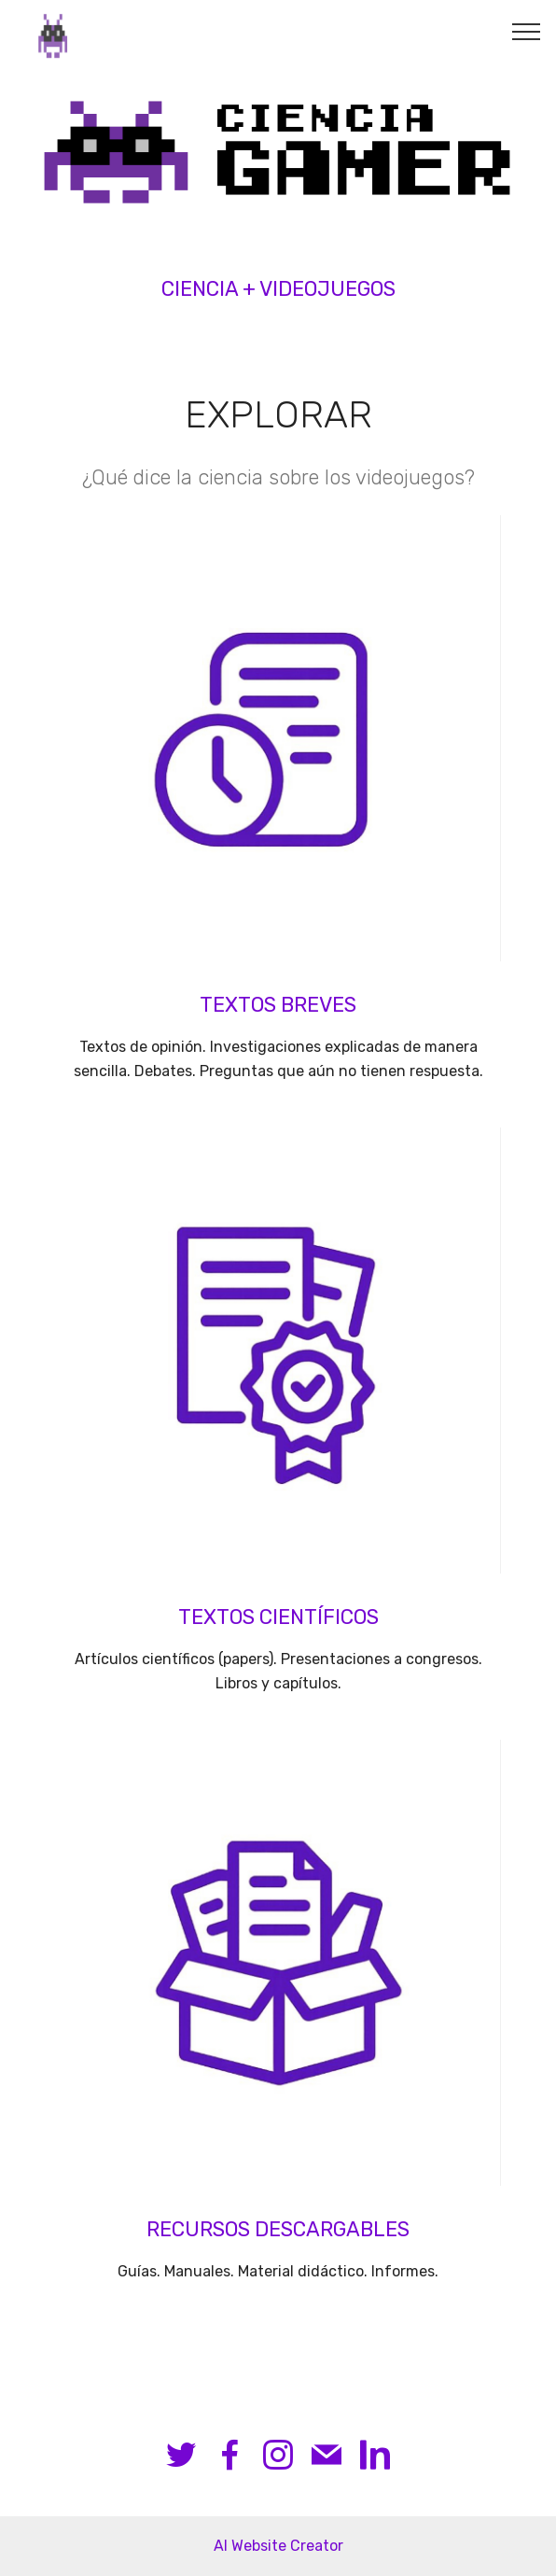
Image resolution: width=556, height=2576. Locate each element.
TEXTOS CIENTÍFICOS (278, 1617)
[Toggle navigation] (526, 30)
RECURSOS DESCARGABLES (278, 2229)
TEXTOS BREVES (278, 1004)
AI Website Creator (278, 2546)
